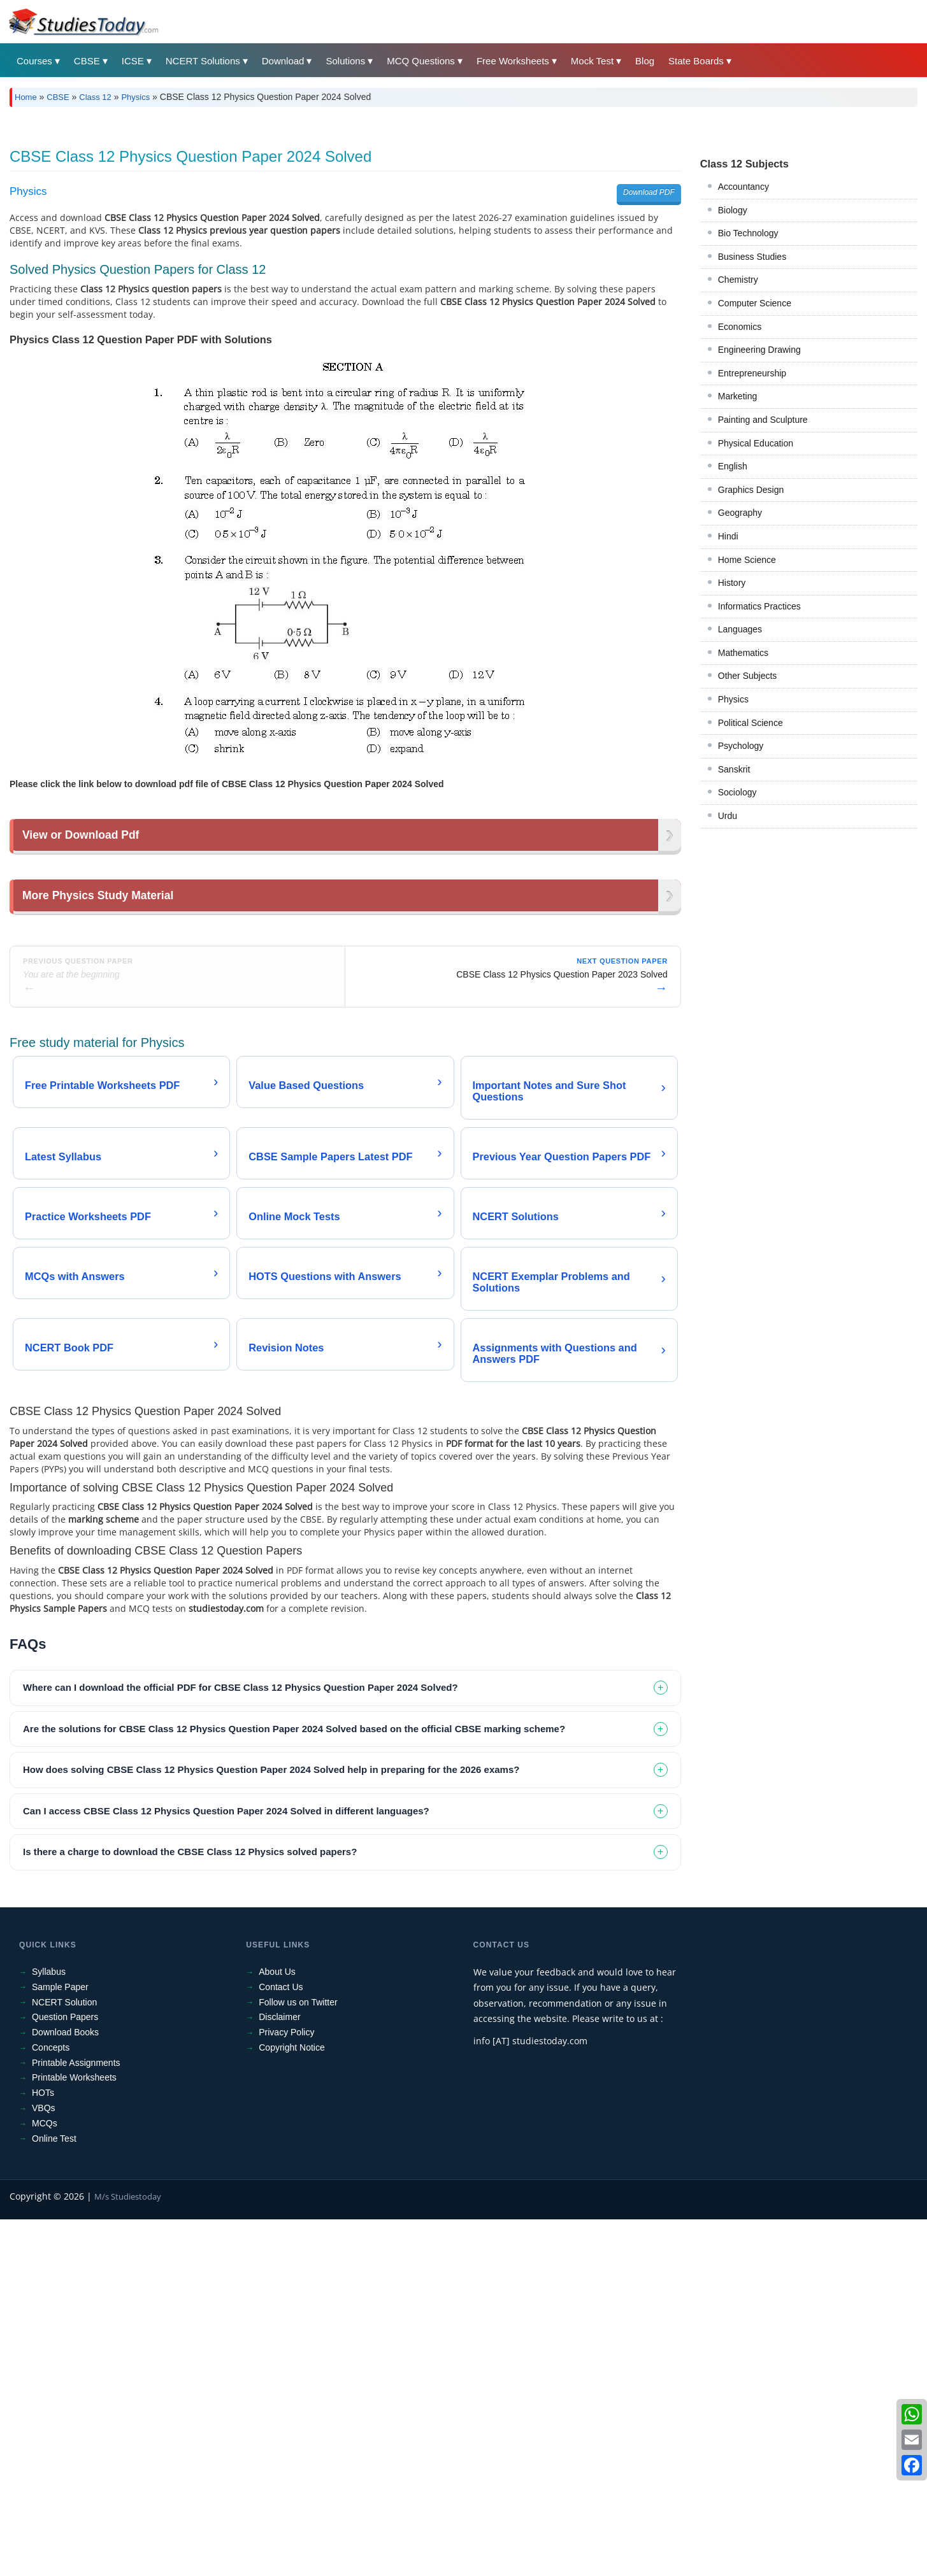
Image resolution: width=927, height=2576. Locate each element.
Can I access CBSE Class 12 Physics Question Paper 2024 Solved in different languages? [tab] (226, 1989)
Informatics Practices (759, 606)
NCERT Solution (64, 2180)
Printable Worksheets (74, 2256)
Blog (644, 60)
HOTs (43, 2271)
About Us (277, 2150)
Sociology (737, 792)
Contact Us (281, 2165)
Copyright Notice (292, 2226)
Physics (135, 97)
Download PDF (649, 192)
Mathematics (743, 653)
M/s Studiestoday (127, 2374)
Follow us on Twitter (298, 2180)
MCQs (44, 2301)
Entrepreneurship (752, 373)
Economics (739, 327)
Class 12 (95, 97)
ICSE (133, 60)
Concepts (50, 2226)
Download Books (65, 2210)
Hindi (728, 536)
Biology (732, 210)
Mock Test (592, 60)
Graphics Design (751, 490)
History (732, 583)
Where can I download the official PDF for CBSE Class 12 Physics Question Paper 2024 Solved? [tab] (240, 1865)
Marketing (737, 396)
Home (26, 97)
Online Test (54, 2317)
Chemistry (738, 279)
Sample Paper (60, 2165)
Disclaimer (279, 2195)
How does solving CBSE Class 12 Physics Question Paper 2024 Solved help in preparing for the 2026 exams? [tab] (271, 1947)
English (732, 466)
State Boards (696, 60)
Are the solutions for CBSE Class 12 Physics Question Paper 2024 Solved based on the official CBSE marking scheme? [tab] (294, 1907)
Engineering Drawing (759, 350)
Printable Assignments (76, 2241)
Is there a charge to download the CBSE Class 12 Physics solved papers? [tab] (190, 2030)
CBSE (87, 60)
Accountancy (743, 186)
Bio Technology (748, 233)
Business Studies (752, 257)
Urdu (727, 816)
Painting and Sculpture (763, 420)
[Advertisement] (345, 959)
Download (283, 60)
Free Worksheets (513, 60)
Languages (740, 629)
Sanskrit (734, 769)
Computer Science (754, 303)
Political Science (750, 723)
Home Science (747, 560)
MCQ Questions (421, 60)
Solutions (345, 60)
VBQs (43, 2286)
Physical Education (755, 443)
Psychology (741, 746)
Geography (740, 513)
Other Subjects (747, 676)
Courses (34, 60)
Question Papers (65, 2195)
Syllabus (49, 2150)
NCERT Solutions (203, 60)
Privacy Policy (286, 2210)
